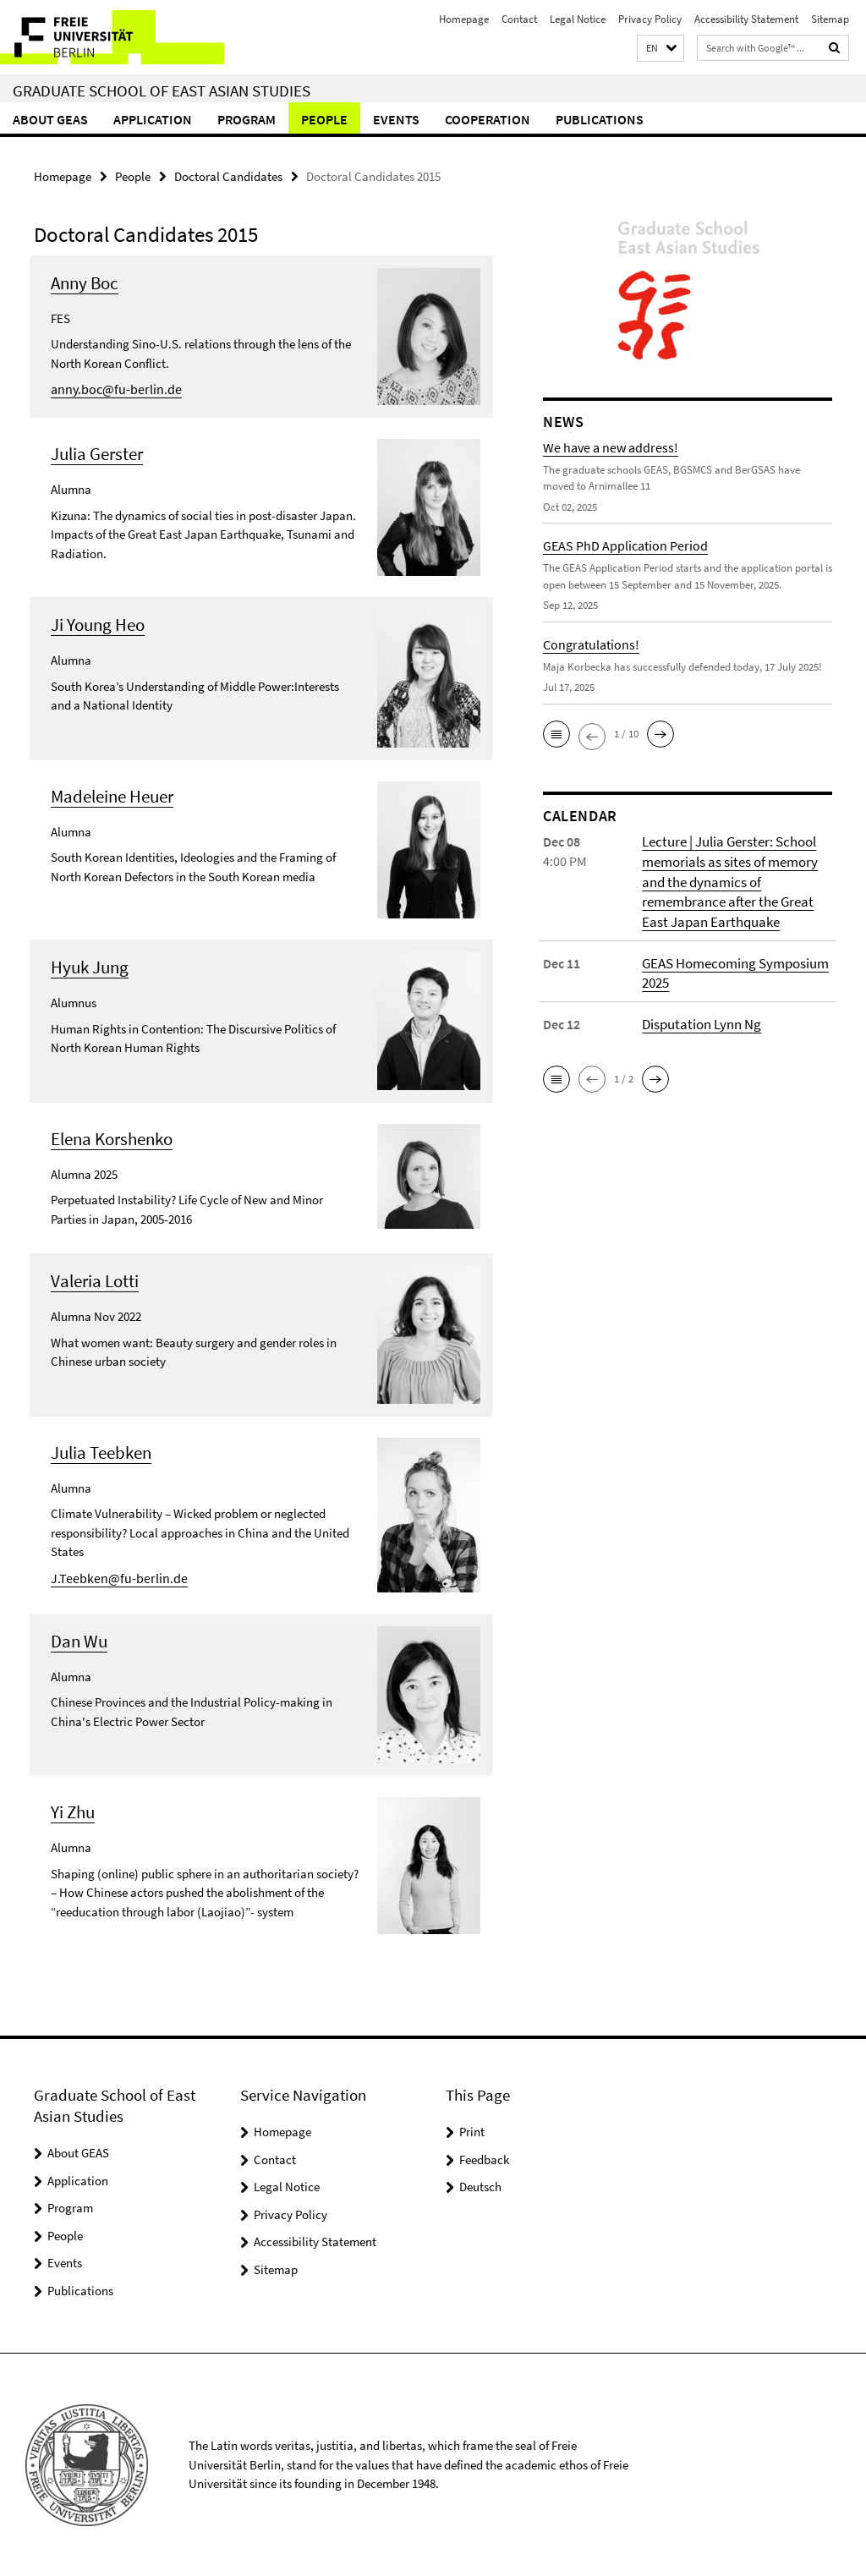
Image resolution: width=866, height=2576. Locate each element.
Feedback (484, 2159)
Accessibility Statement (746, 19)
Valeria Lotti (95, 1280)
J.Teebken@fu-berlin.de (112, 1577)
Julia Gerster (97, 452)
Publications (600, 119)
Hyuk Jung (90, 966)
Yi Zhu (73, 1811)
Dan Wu (79, 1640)
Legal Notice (578, 19)
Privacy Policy (650, 19)
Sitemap (830, 19)
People (324, 119)
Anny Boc (84, 282)
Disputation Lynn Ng (699, 1019)
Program (246, 119)
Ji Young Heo (98, 623)
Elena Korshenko (112, 1137)
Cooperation (487, 119)
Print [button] (472, 2131)
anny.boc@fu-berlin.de (111, 388)
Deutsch (480, 2186)
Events (396, 119)
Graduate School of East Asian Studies (161, 90)
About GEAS (50, 119)
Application (152, 119)
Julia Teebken (101, 1451)
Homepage (464, 19)
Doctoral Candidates (228, 175)
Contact (519, 19)
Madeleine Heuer (112, 795)
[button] (660, 49)
